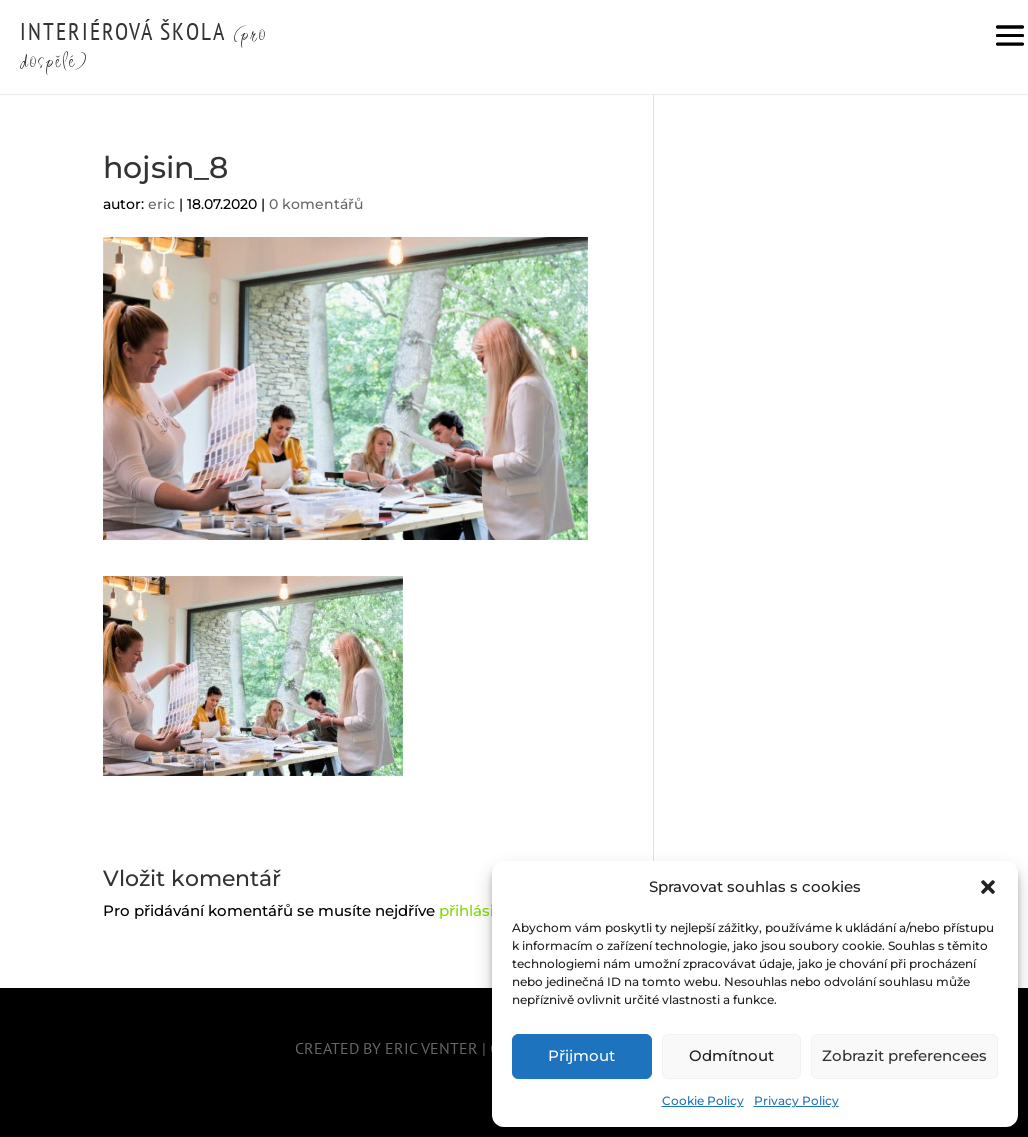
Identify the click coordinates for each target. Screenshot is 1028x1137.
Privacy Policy (796, 1100)
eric (161, 204)
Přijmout (581, 1055)
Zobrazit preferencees (904, 1055)
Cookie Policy (703, 1100)
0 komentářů (316, 204)
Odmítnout (731, 1055)
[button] (988, 887)
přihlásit (469, 910)
